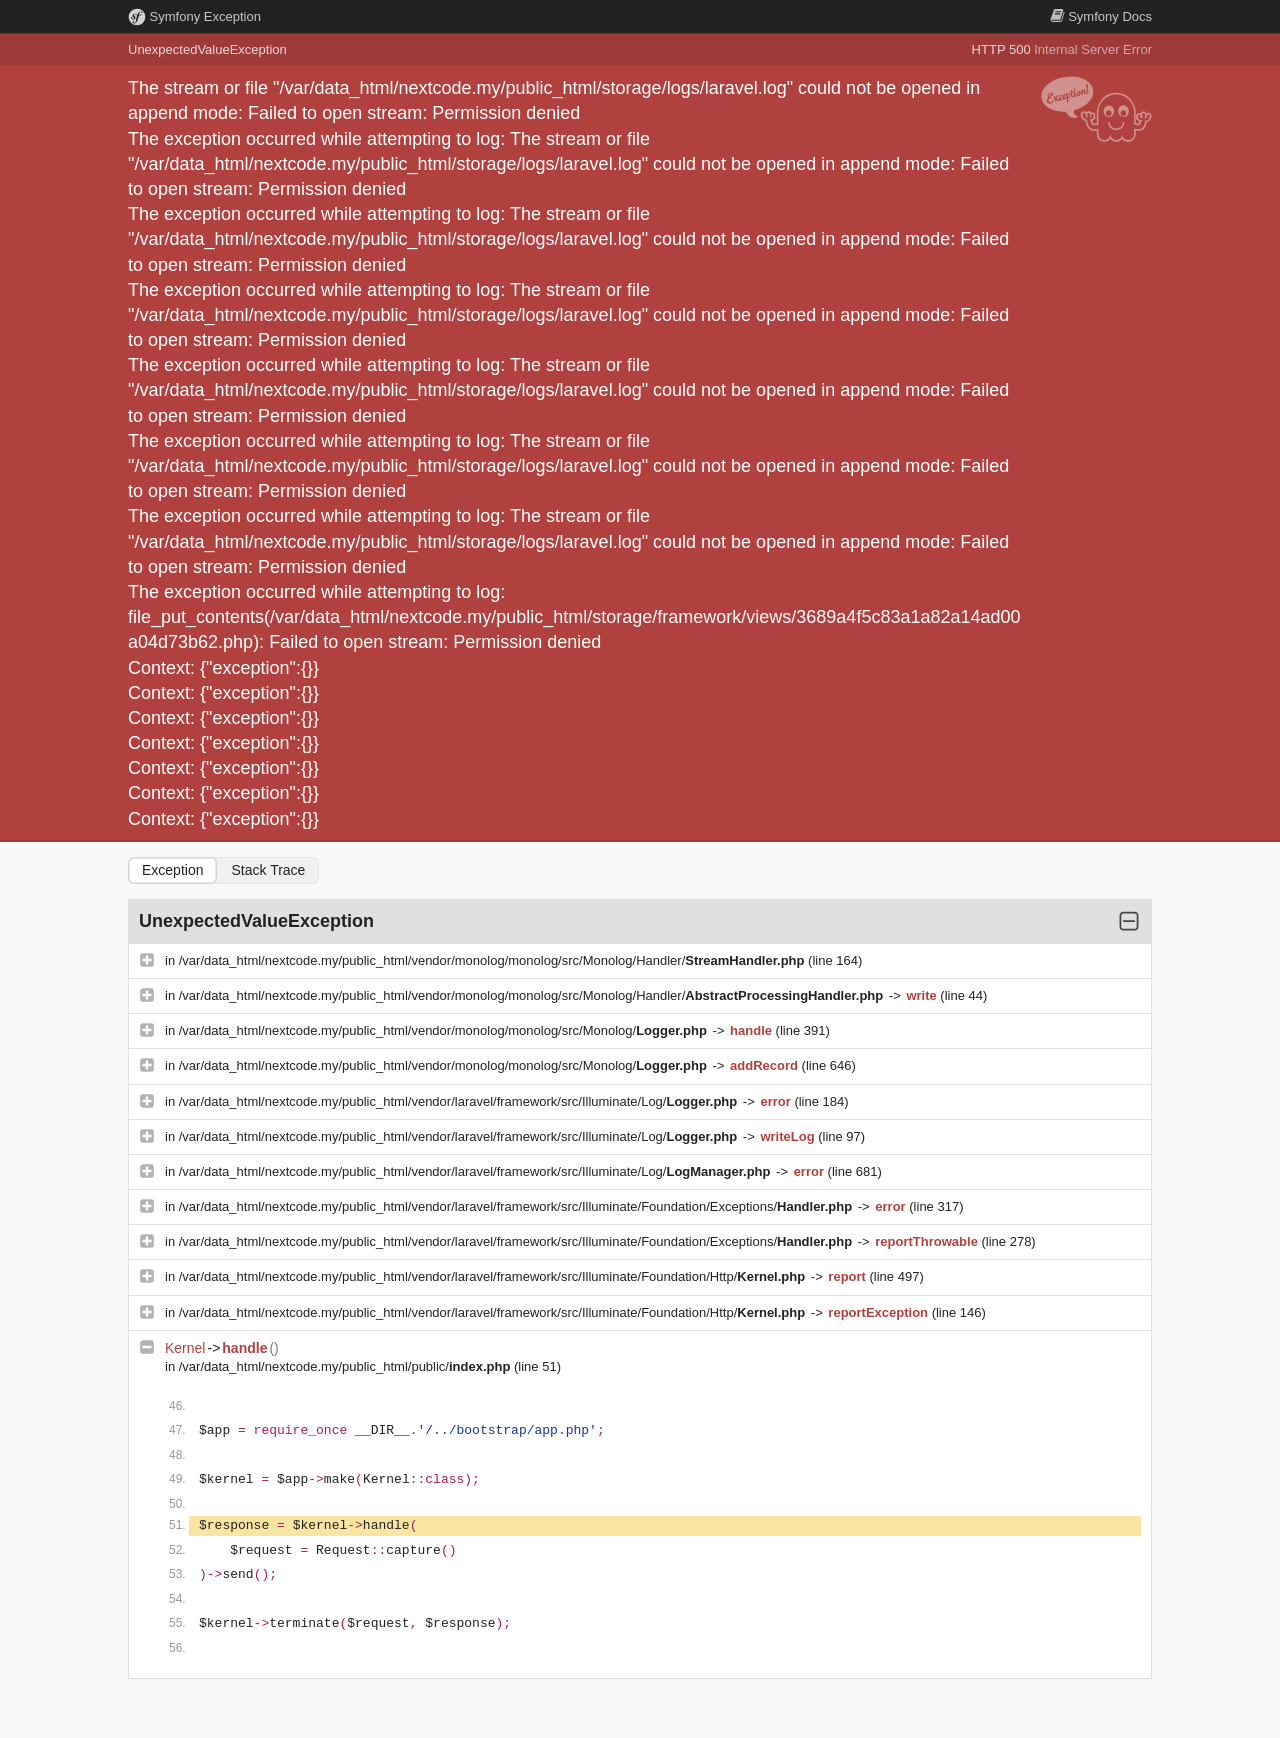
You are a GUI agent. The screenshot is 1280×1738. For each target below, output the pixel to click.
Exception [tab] (172, 870)
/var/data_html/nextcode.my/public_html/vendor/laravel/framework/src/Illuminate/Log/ (460, 1101)
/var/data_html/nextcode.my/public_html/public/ (346, 1366)
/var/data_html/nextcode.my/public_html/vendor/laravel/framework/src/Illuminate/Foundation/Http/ (494, 1276)
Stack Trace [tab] (268, 870)
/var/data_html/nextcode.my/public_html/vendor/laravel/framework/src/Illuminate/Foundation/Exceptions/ (517, 1206)
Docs (1101, 16)
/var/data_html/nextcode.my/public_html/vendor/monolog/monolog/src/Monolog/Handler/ (493, 960)
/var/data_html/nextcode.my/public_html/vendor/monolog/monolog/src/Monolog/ (445, 1030)
